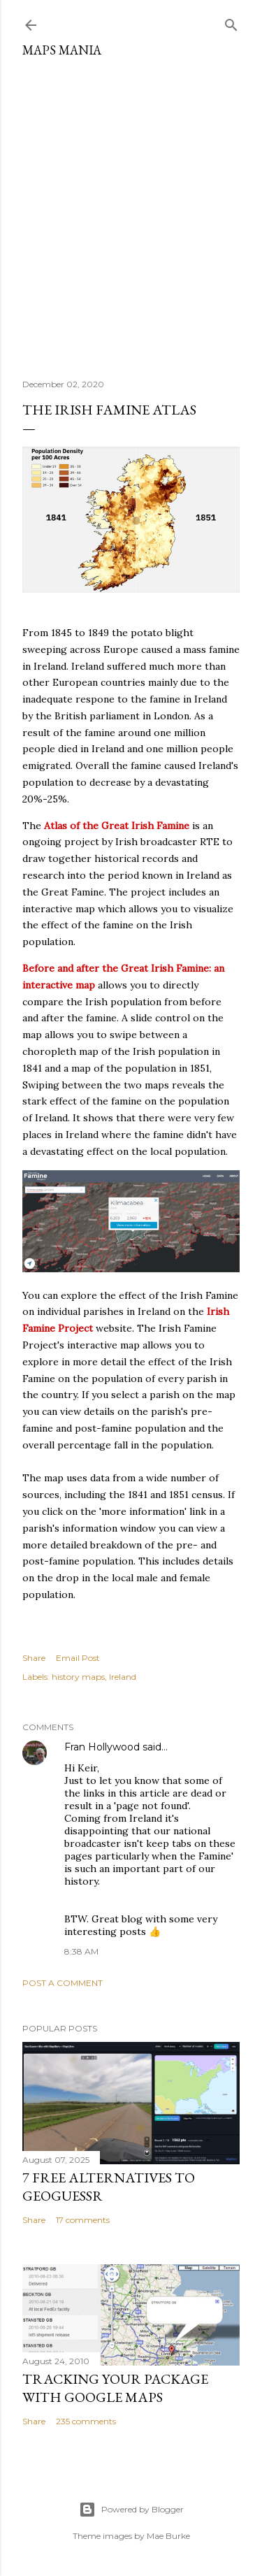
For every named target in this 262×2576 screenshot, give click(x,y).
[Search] (231, 22)
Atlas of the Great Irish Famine (116, 825)
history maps (78, 1676)
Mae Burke (168, 2536)
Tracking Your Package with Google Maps (115, 2388)
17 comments (83, 2220)
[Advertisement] (131, 213)
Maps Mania (61, 50)
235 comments (86, 2421)
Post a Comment (62, 1983)
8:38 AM (81, 1951)
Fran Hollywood (102, 1747)
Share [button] (33, 1658)
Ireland (122, 1676)
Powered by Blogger (131, 2509)
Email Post (78, 1658)
